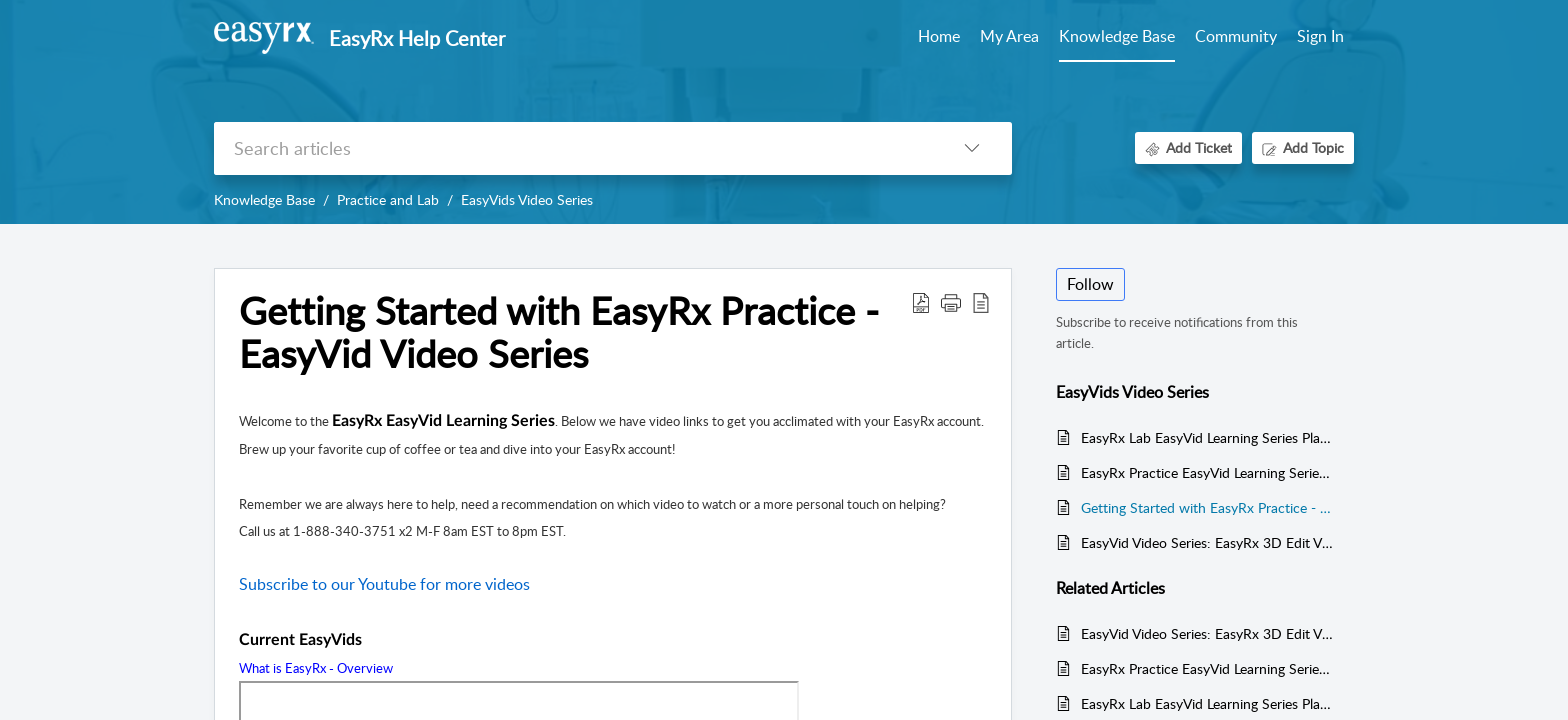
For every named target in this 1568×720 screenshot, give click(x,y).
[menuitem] (1320, 38)
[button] (951, 302)
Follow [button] (1090, 284)
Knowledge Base (264, 199)
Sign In (1320, 36)
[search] (573, 148)
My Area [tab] (1009, 36)
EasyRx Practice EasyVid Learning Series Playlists (1207, 472)
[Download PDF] (921, 302)
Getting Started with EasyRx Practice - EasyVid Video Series (559, 333)
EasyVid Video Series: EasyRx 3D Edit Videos (1207, 542)
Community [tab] (1236, 36)
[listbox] (972, 148)
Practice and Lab (388, 199)
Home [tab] (939, 36)
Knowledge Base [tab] (1117, 36)
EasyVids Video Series (527, 199)
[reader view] (981, 302)
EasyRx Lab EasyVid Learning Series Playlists (1207, 437)
